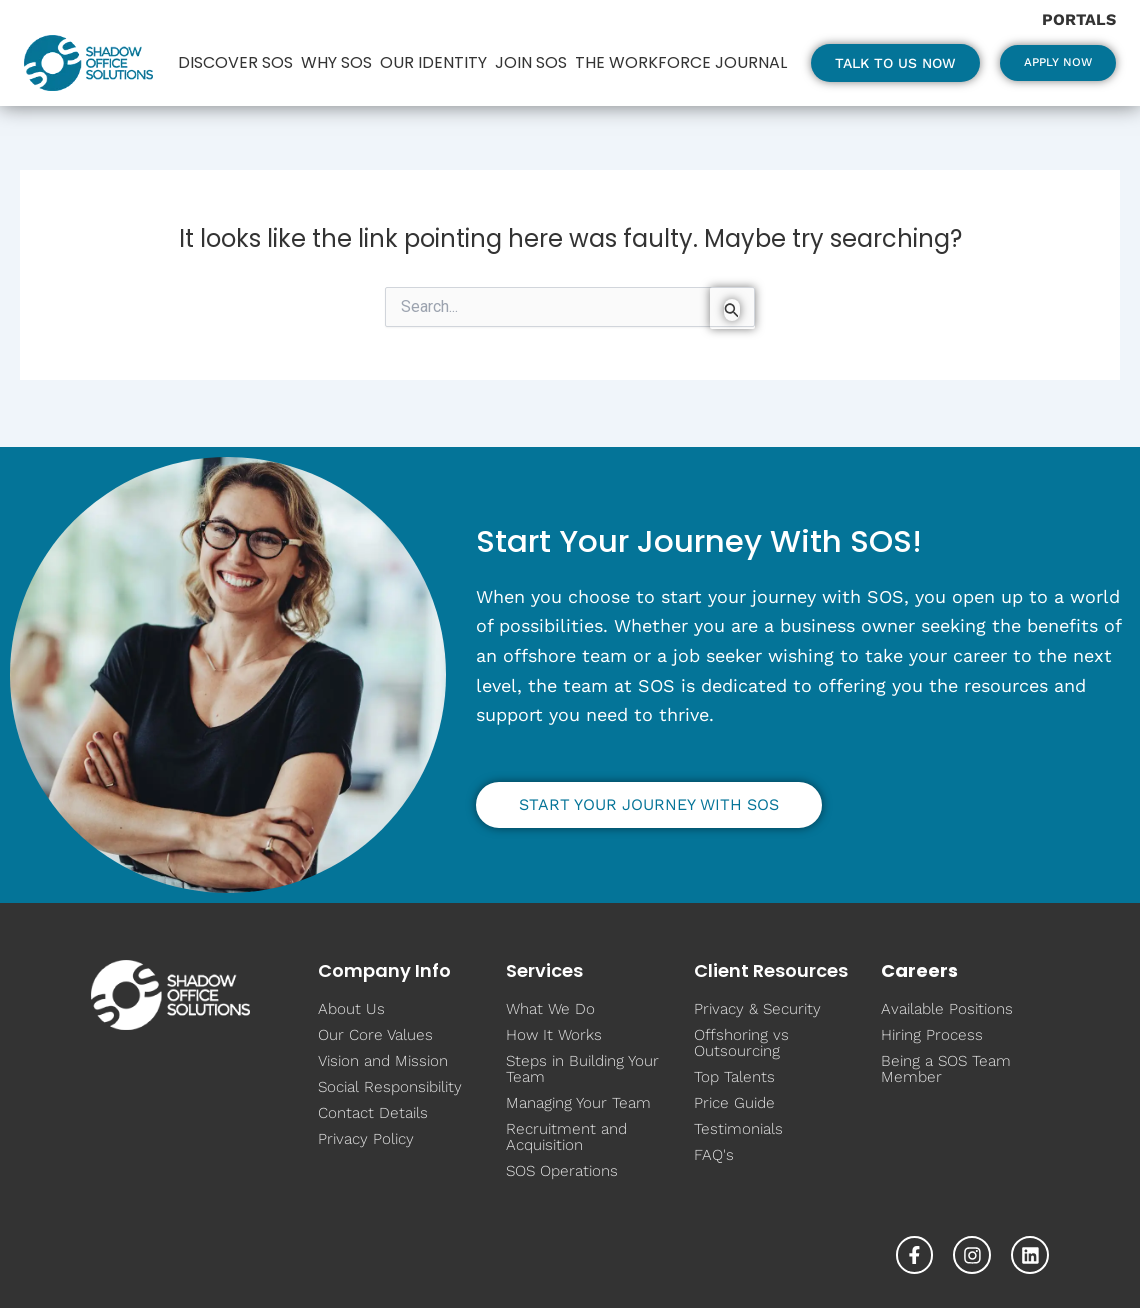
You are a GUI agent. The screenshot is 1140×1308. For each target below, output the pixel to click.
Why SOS (331, 49)
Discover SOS (230, 49)
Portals (1079, 19)
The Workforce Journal (283, 75)
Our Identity (428, 49)
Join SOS (526, 49)
